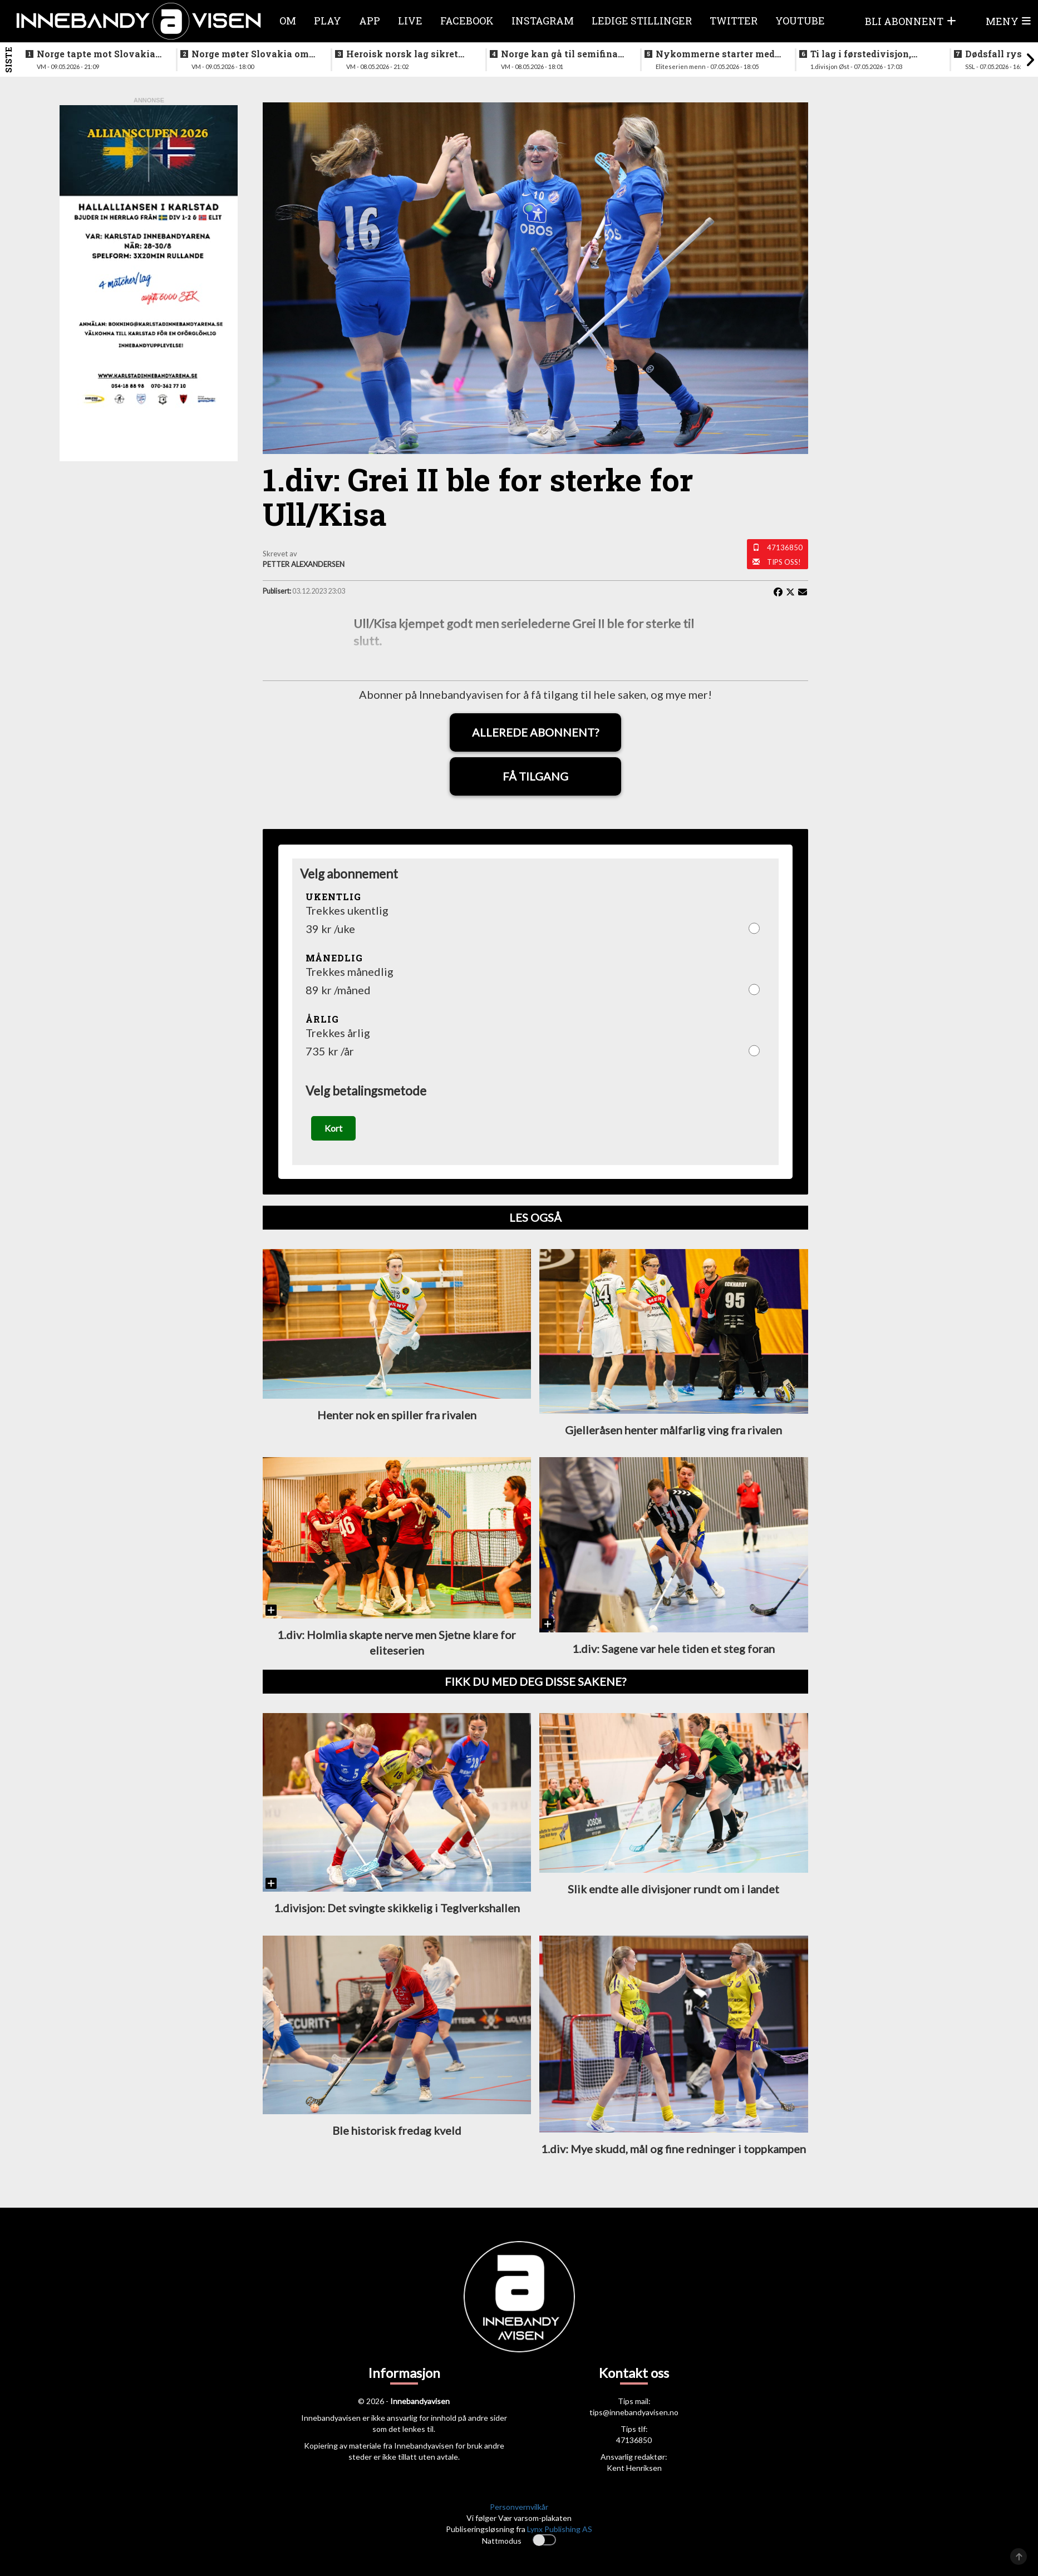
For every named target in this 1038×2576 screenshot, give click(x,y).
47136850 (785, 547)
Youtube (800, 20)
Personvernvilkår (519, 2508)
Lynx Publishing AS (559, 2530)
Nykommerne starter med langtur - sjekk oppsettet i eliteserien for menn (715, 54)
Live (410, 20)
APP (369, 20)
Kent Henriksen (634, 2469)
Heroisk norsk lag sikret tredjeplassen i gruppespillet (402, 54)
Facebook (467, 20)
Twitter (733, 20)
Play (327, 20)
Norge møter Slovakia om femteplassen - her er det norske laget (250, 54)
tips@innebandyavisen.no (633, 2414)
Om (287, 20)
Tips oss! (784, 561)
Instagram (542, 20)
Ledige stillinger (642, 20)
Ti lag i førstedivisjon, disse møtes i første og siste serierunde (861, 54)
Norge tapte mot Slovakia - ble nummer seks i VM (99, 54)
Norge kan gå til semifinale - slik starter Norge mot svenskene (563, 54)
